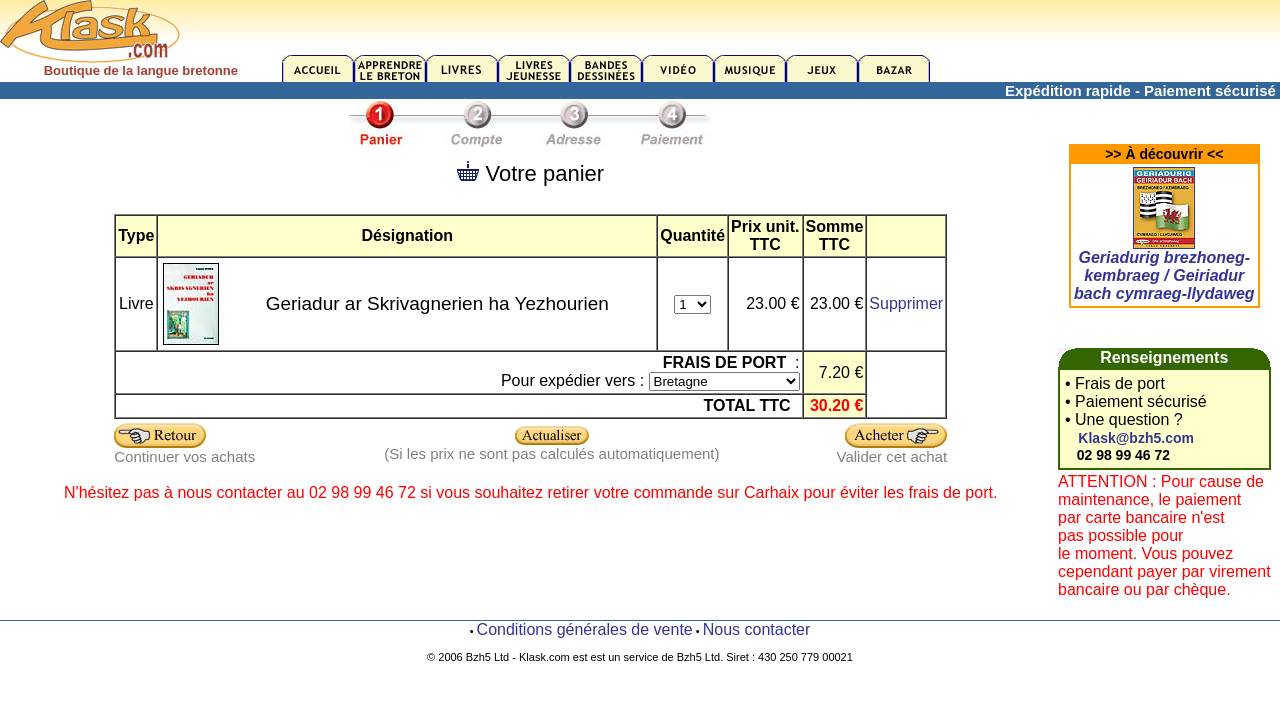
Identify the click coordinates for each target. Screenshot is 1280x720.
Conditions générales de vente (585, 629)
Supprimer (906, 303)
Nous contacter (757, 629)
